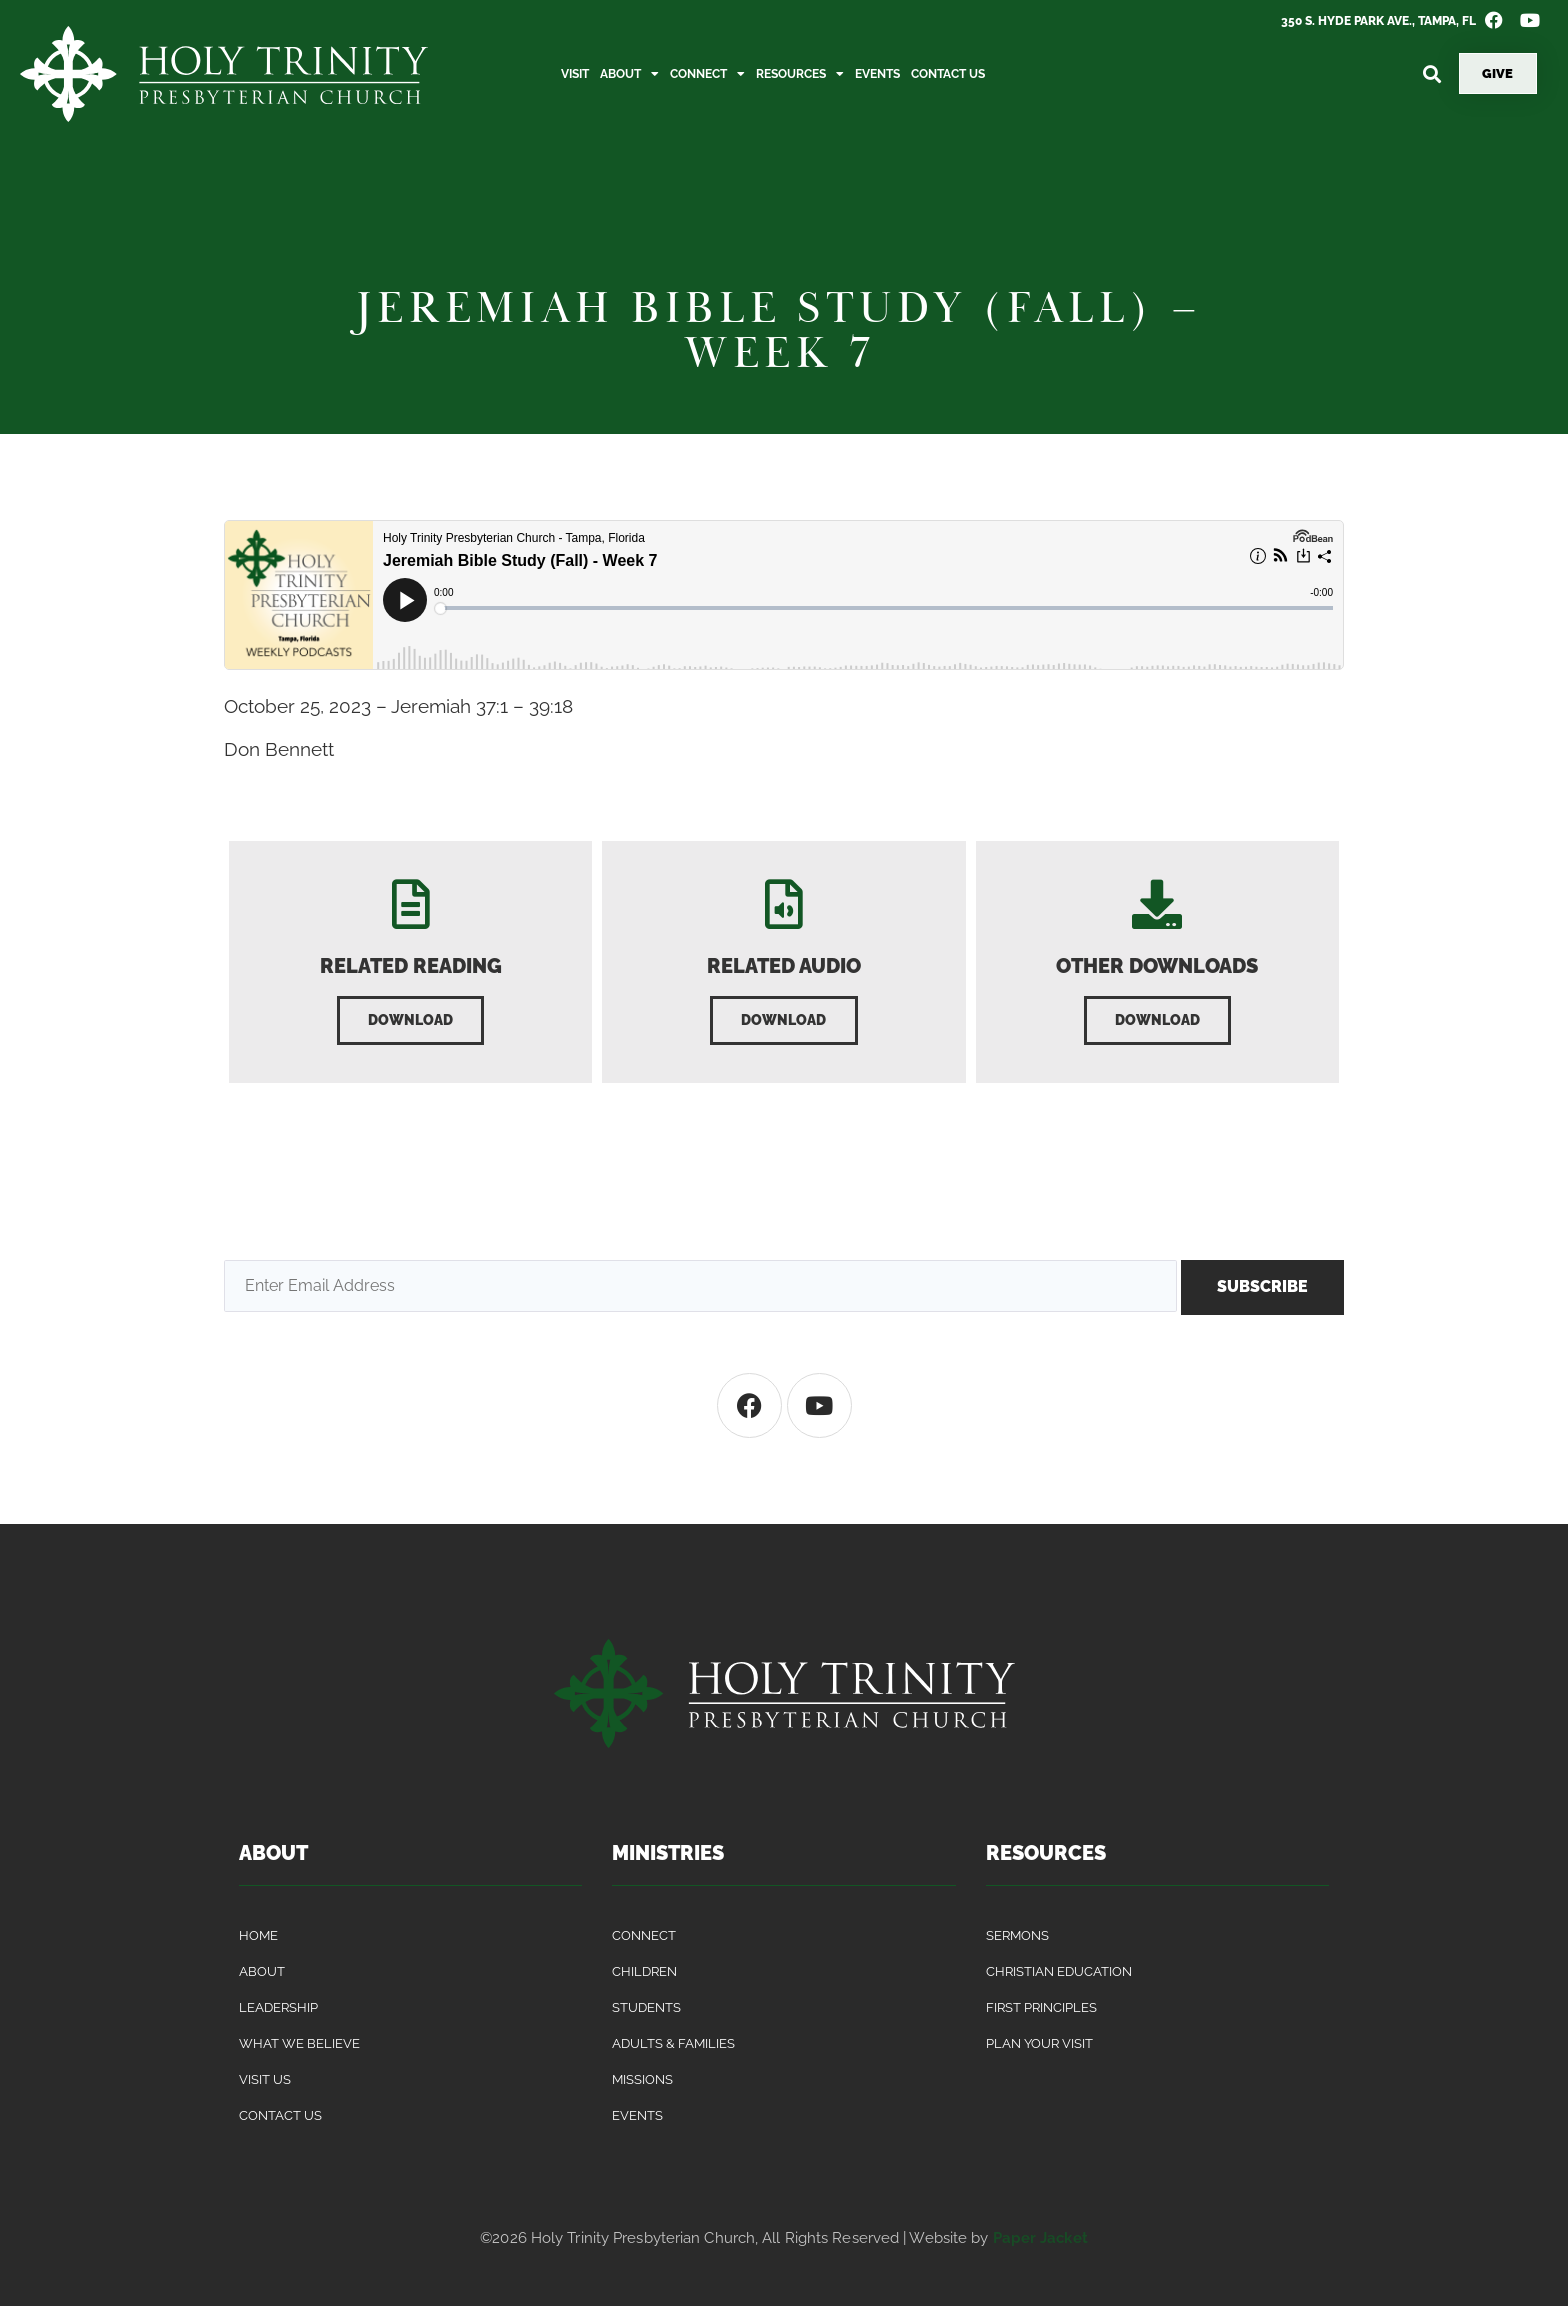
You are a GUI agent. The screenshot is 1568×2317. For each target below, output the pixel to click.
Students (646, 2017)
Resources (800, 74)
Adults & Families (673, 2053)
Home (258, 1945)
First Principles (1041, 2017)
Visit (575, 74)
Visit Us (265, 2089)
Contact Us (948, 74)
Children (644, 1981)
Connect (707, 74)
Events (877, 74)
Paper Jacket (1040, 2248)
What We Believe (299, 2053)
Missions (642, 2089)
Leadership (278, 2017)
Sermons (1017, 1945)
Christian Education (1059, 1981)
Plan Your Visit (1039, 2053)
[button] (1432, 73)
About (629, 74)
